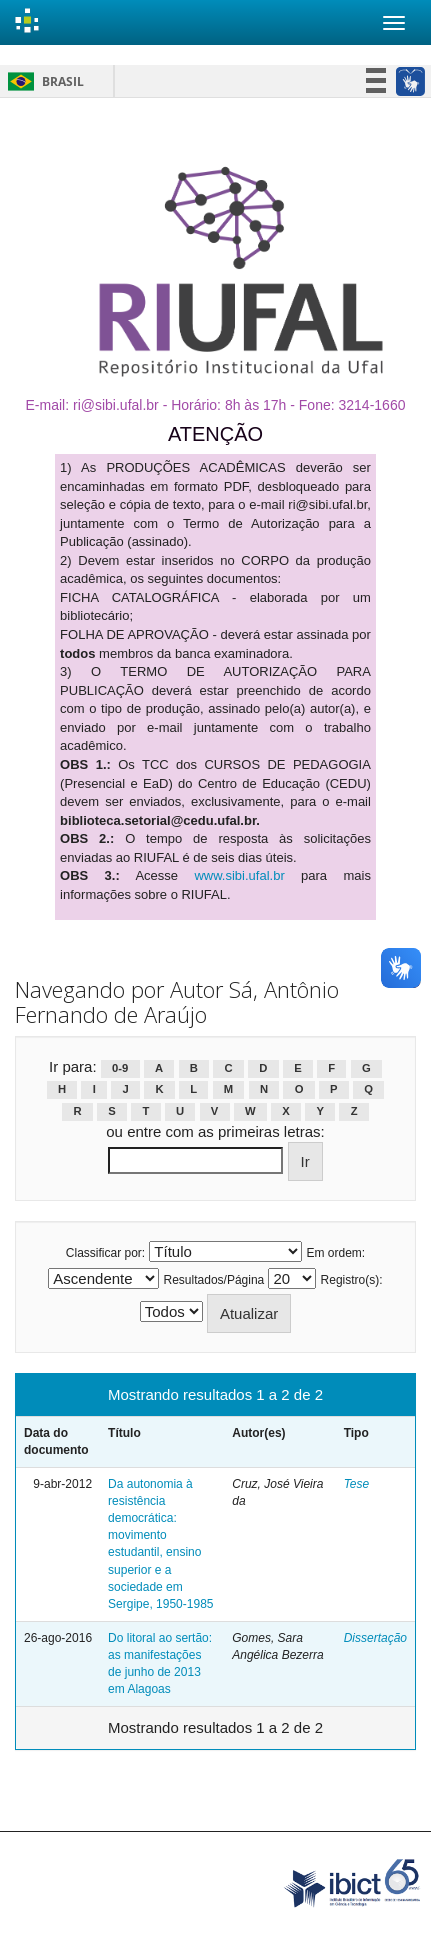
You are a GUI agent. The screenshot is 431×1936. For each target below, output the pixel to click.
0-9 (120, 1068)
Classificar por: (105, 1253)
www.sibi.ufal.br (239, 875)
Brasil (42, 81)
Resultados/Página (214, 1280)
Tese (357, 1484)
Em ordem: (336, 1253)
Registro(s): (352, 1280)
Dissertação (375, 1638)
